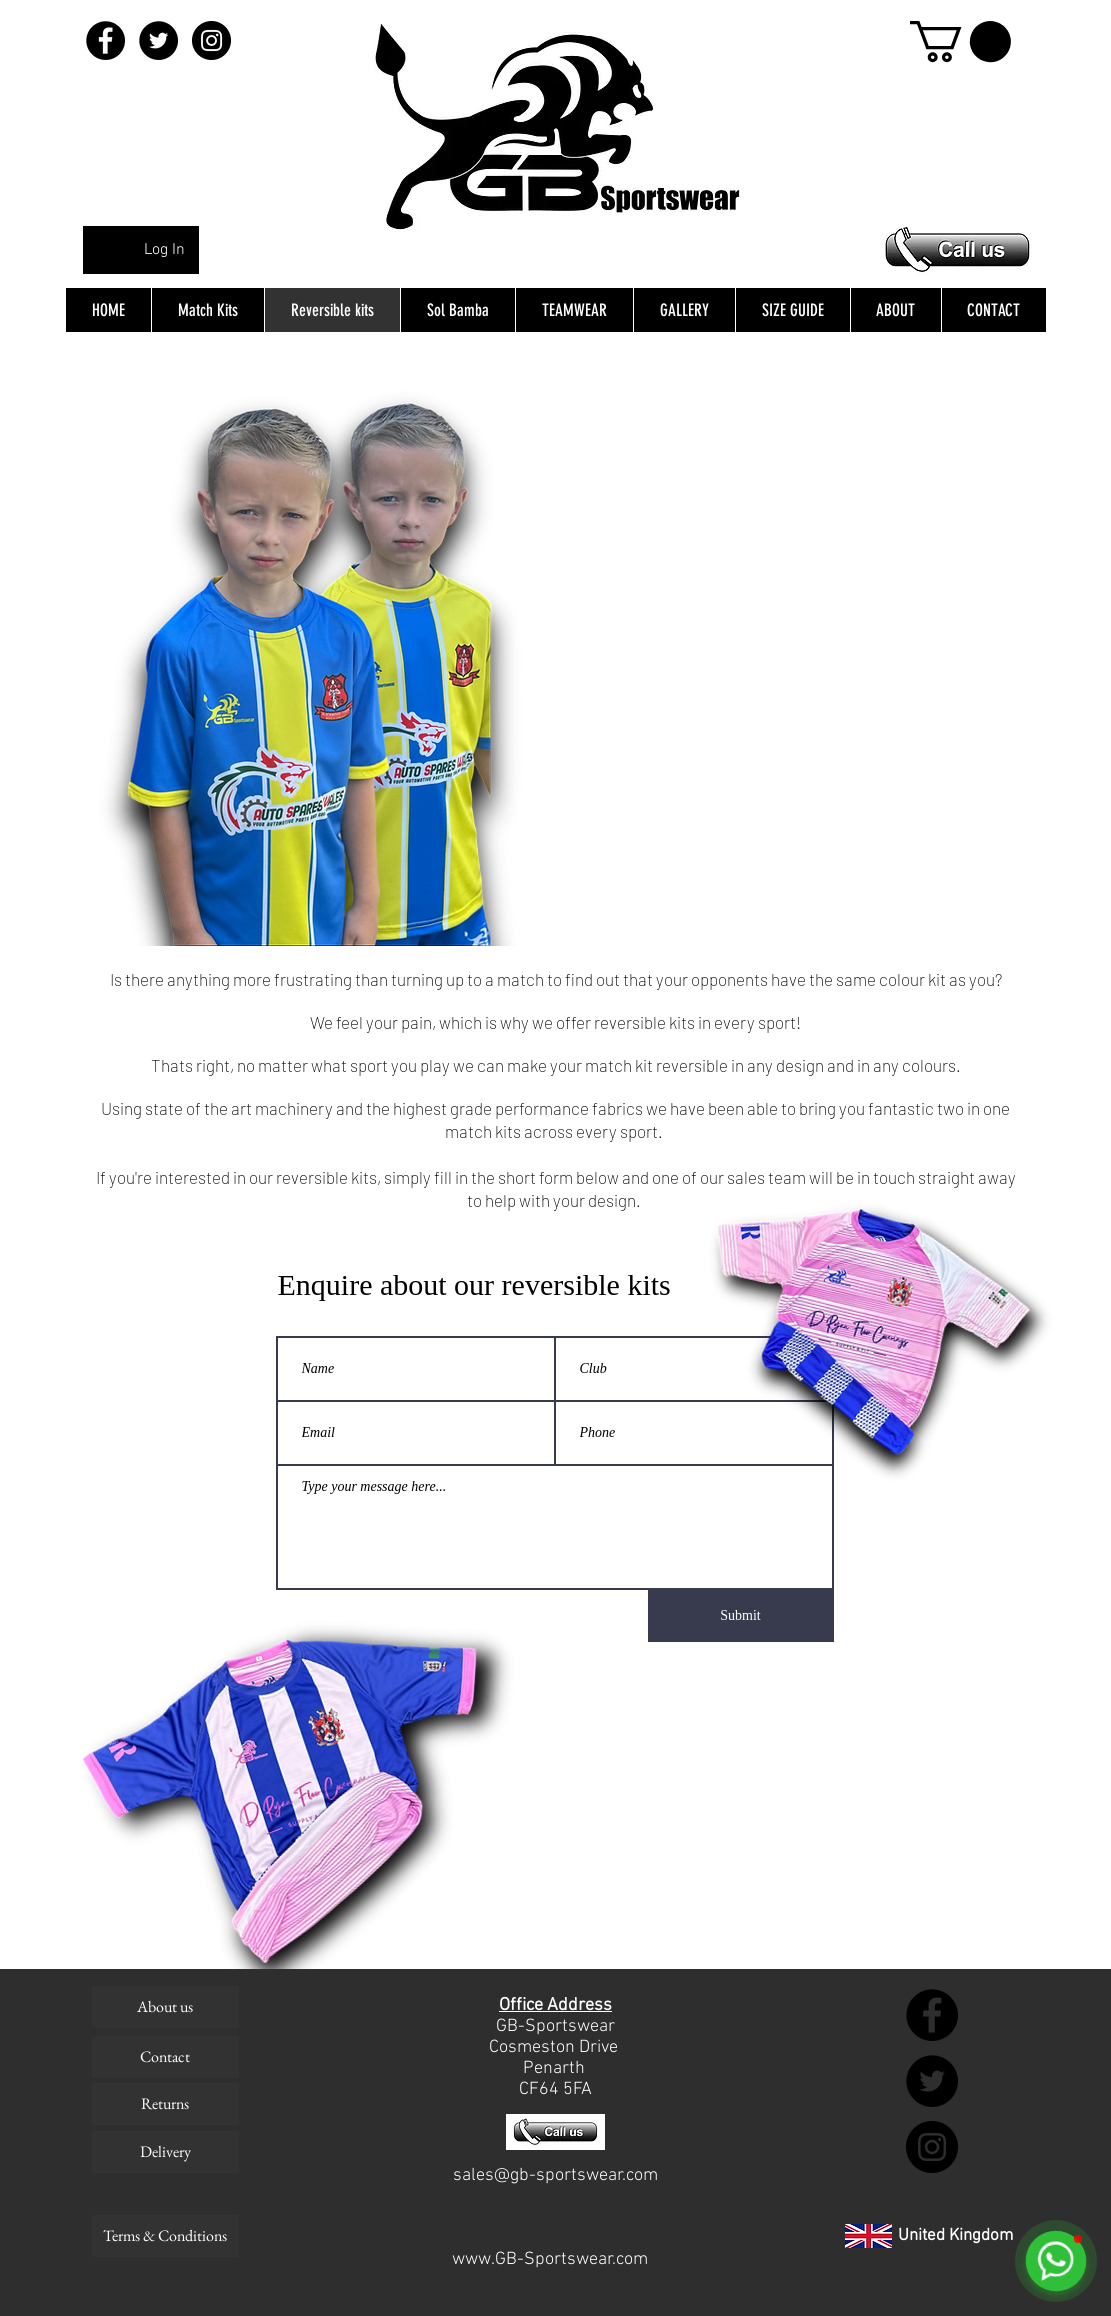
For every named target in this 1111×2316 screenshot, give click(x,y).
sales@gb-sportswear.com (555, 2175)
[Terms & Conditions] (165, 2236)
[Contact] (165, 2057)
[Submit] (741, 1616)
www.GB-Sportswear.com (550, 2259)
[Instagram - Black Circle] (211, 40)
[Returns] (165, 2104)
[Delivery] (165, 2152)
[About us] (165, 2007)
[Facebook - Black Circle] (105, 40)
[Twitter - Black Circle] (158, 40)
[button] (960, 41)
